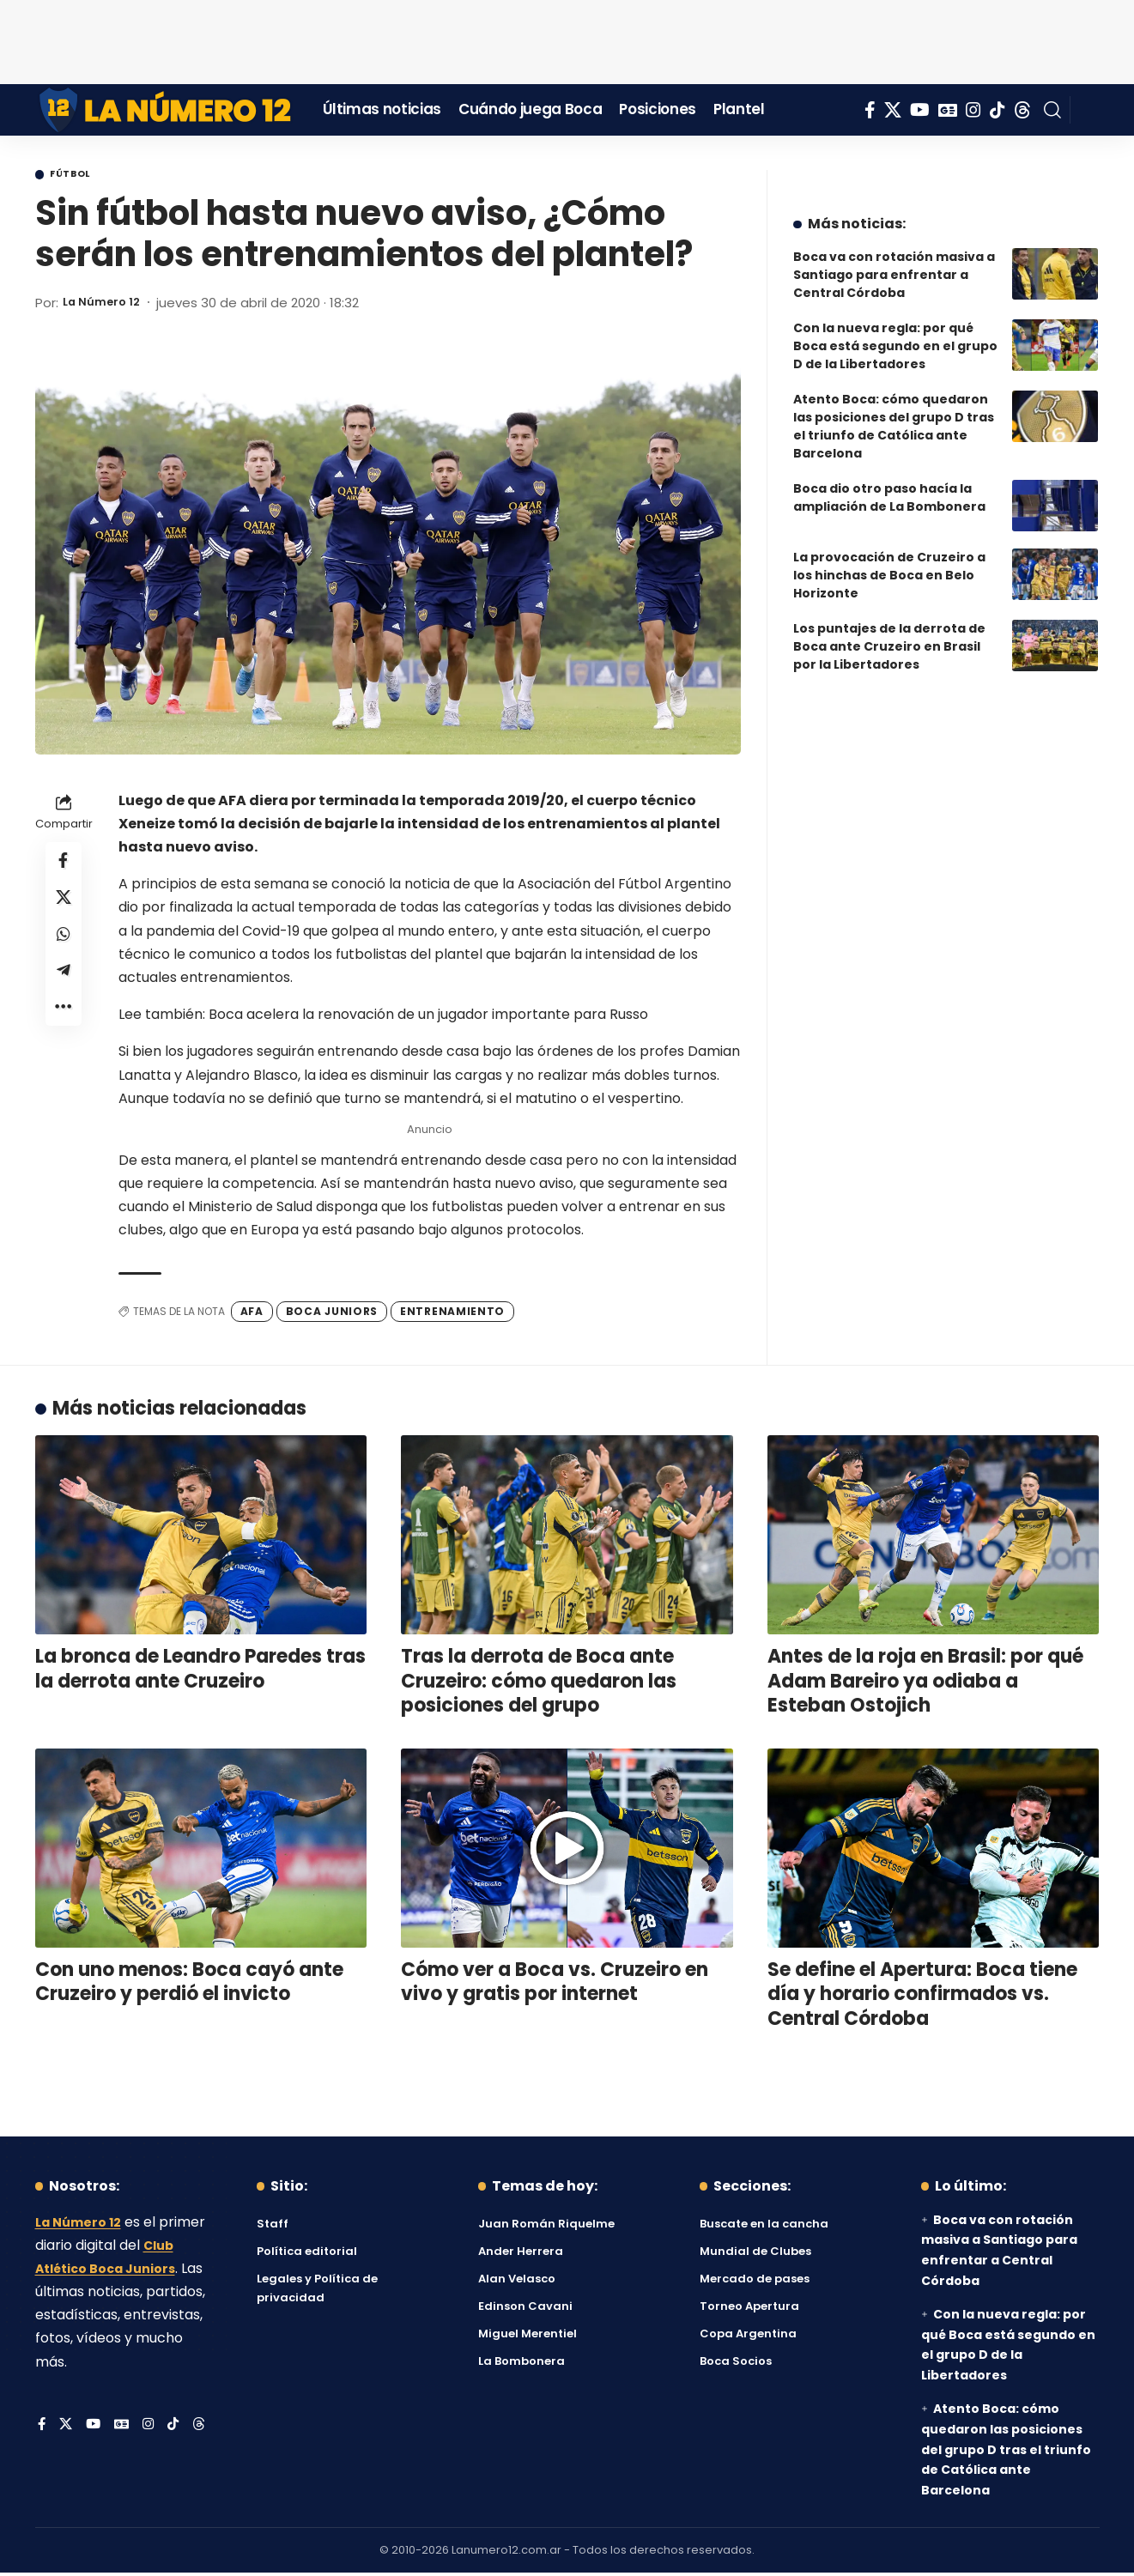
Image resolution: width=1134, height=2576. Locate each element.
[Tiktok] (997, 109)
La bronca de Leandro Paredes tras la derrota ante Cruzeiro (200, 1672)
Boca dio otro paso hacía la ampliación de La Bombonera (889, 484)
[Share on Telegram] (63, 989)
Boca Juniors (332, 1313)
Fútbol (79, 176)
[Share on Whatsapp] (63, 948)
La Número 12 (107, 305)
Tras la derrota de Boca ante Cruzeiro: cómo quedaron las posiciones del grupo (538, 1684)
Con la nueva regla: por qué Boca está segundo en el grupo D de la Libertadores (895, 333)
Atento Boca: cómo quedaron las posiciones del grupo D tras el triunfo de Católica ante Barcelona (893, 413)
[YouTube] (920, 109)
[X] (893, 109)
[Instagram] (973, 109)
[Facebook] (870, 109)
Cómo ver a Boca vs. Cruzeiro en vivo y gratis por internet (554, 1984)
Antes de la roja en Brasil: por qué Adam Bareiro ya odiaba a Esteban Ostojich (925, 1684)
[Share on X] (63, 907)
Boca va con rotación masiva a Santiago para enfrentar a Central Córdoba (894, 261)
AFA (252, 1313)
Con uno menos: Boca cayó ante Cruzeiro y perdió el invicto (189, 1984)
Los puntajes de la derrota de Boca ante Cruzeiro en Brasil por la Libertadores (889, 633)
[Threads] (1022, 109)
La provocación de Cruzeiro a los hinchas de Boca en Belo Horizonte (889, 562)
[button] (1052, 109)
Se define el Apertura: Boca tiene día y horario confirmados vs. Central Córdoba (922, 1996)
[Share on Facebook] (63, 866)
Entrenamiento (452, 1313)
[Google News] (947, 109)
